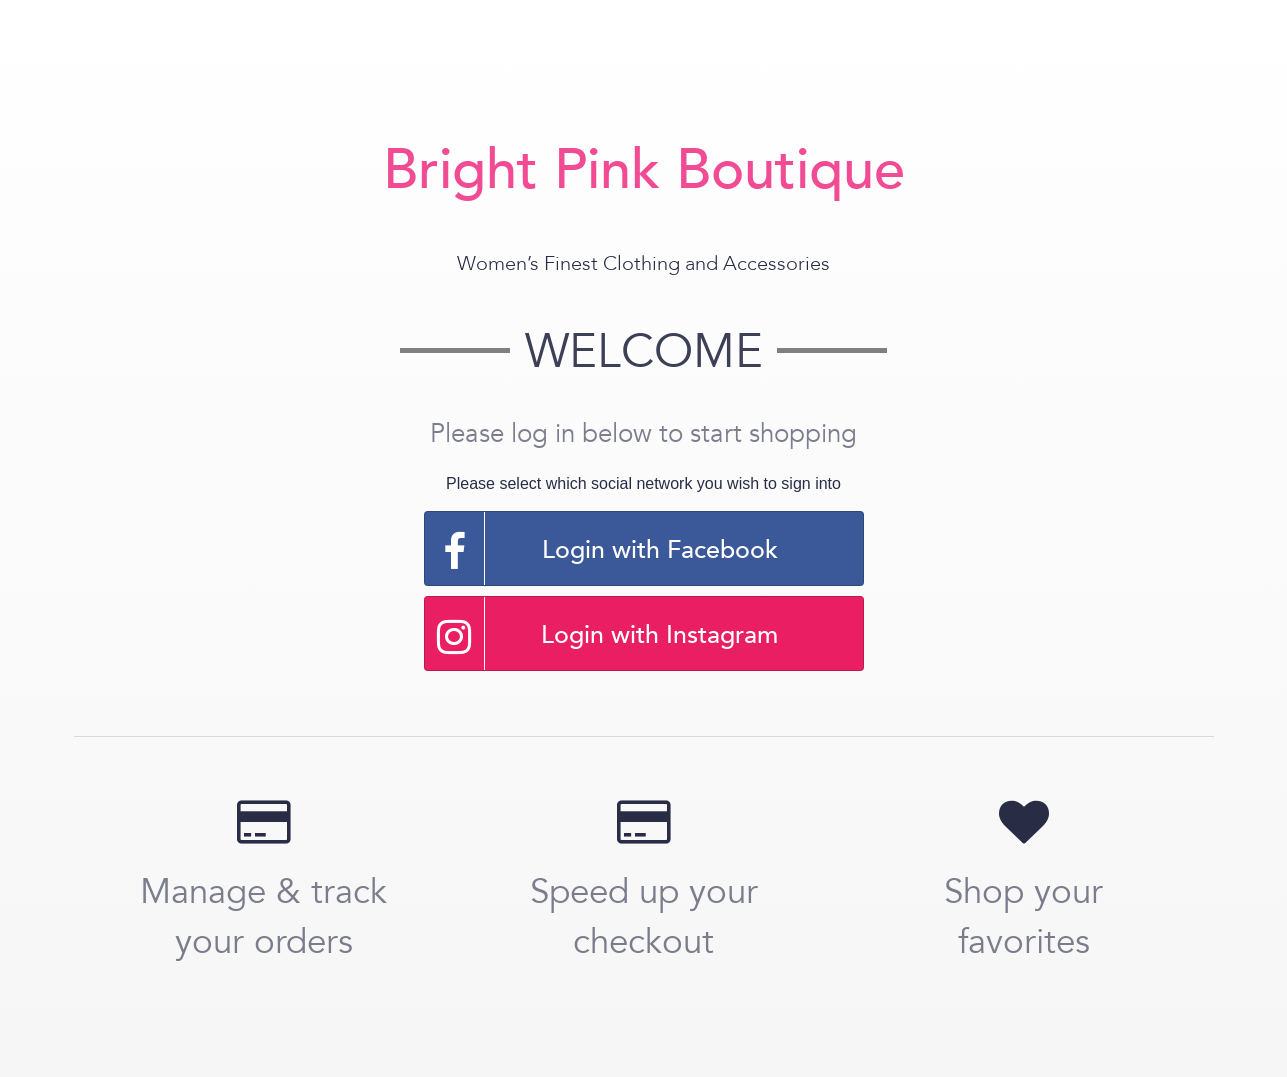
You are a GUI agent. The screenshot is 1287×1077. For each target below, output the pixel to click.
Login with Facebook (601, 548)
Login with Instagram (602, 633)
